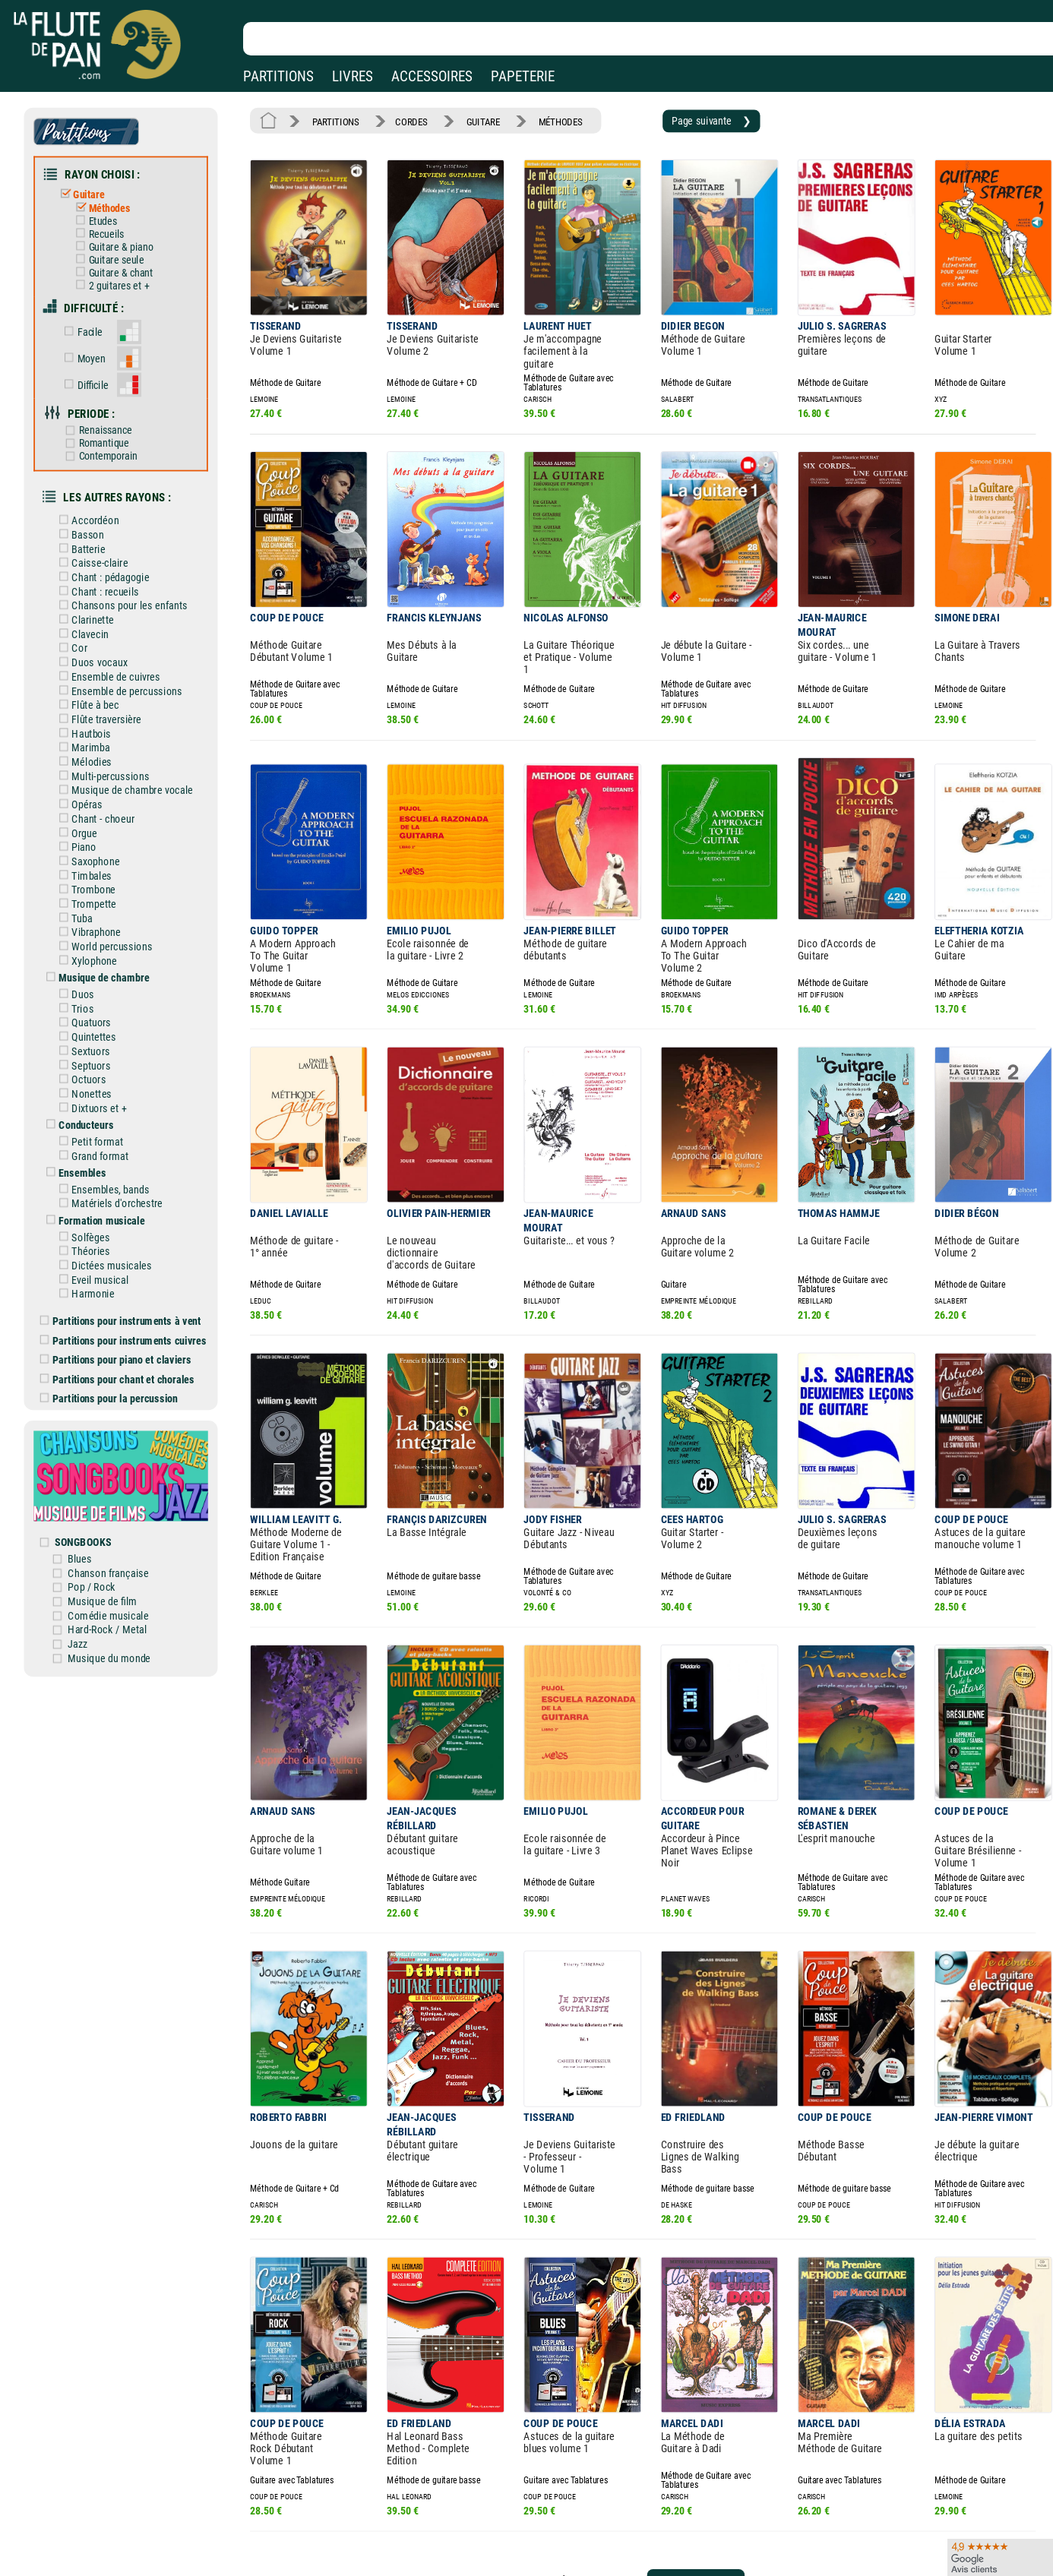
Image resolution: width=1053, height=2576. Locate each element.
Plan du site (480, 2547)
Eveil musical (105, 1196)
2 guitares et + (122, 272)
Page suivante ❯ (681, 119)
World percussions (116, 886)
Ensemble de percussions (130, 649)
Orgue (90, 781)
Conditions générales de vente (363, 2526)
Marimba (96, 702)
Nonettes (97, 1024)
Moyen (96, 340)
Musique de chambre (109, 915)
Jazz (93, 1535)
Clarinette (98, 583)
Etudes (107, 212)
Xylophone (99, 900)
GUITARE (469, 119)
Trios (89, 944)
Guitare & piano (124, 236)
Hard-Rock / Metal (120, 1522)
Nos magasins (121, 2504)
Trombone (99, 834)
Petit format (102, 1068)
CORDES (402, 119)
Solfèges (96, 1157)
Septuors (96, 997)
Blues (95, 1456)
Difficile (98, 364)
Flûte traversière (111, 675)
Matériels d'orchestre (121, 1126)
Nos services (117, 2526)
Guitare (94, 188)
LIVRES (352, 76)
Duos (89, 931)
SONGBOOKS (97, 1440)
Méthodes (113, 200)
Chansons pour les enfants (132, 570)
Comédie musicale (121, 1509)
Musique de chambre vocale (135, 741)
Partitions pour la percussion (121, 1307)
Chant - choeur (108, 768)
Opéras (92, 754)
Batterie (94, 517)
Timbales (97, 820)
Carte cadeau (483, 2526)
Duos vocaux (104, 623)
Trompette (99, 847)
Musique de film (116, 1496)
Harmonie (98, 1210)
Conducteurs (92, 1053)
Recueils (110, 224)
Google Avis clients (162, 2547)
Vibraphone (101, 874)
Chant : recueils (110, 557)
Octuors (94, 1010)
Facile (95, 315)
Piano (90, 795)
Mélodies (97, 715)
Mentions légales (322, 2504)
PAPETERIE (523, 76)
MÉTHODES (541, 119)
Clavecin (96, 596)
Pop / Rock (106, 1482)
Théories (96, 1170)
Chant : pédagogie (115, 543)
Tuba (88, 861)
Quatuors (97, 958)
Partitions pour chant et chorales (129, 1289)
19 (606, 2405)
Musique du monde (122, 1548)
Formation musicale (106, 1141)
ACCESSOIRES (432, 76)
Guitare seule (119, 248)
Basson (93, 504)
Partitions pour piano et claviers (128, 1271)
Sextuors (96, 984)
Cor (86, 609)
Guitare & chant (124, 260)
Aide (464, 2504)
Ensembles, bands (115, 1113)
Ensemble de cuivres (119, 636)
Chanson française (121, 1469)
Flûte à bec (100, 662)
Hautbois (97, 689)
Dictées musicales (116, 1183)
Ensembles (88, 1097)
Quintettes (99, 971)
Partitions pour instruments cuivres (135, 1253)
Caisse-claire (105, 530)
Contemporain (111, 430)
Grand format (105, 1081)
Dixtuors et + (104, 1037)
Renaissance (109, 406)
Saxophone (100, 807)
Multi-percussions (115, 728)
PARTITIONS (278, 76)
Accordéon (100, 491)
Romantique (107, 419)
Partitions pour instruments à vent (132, 1235)
